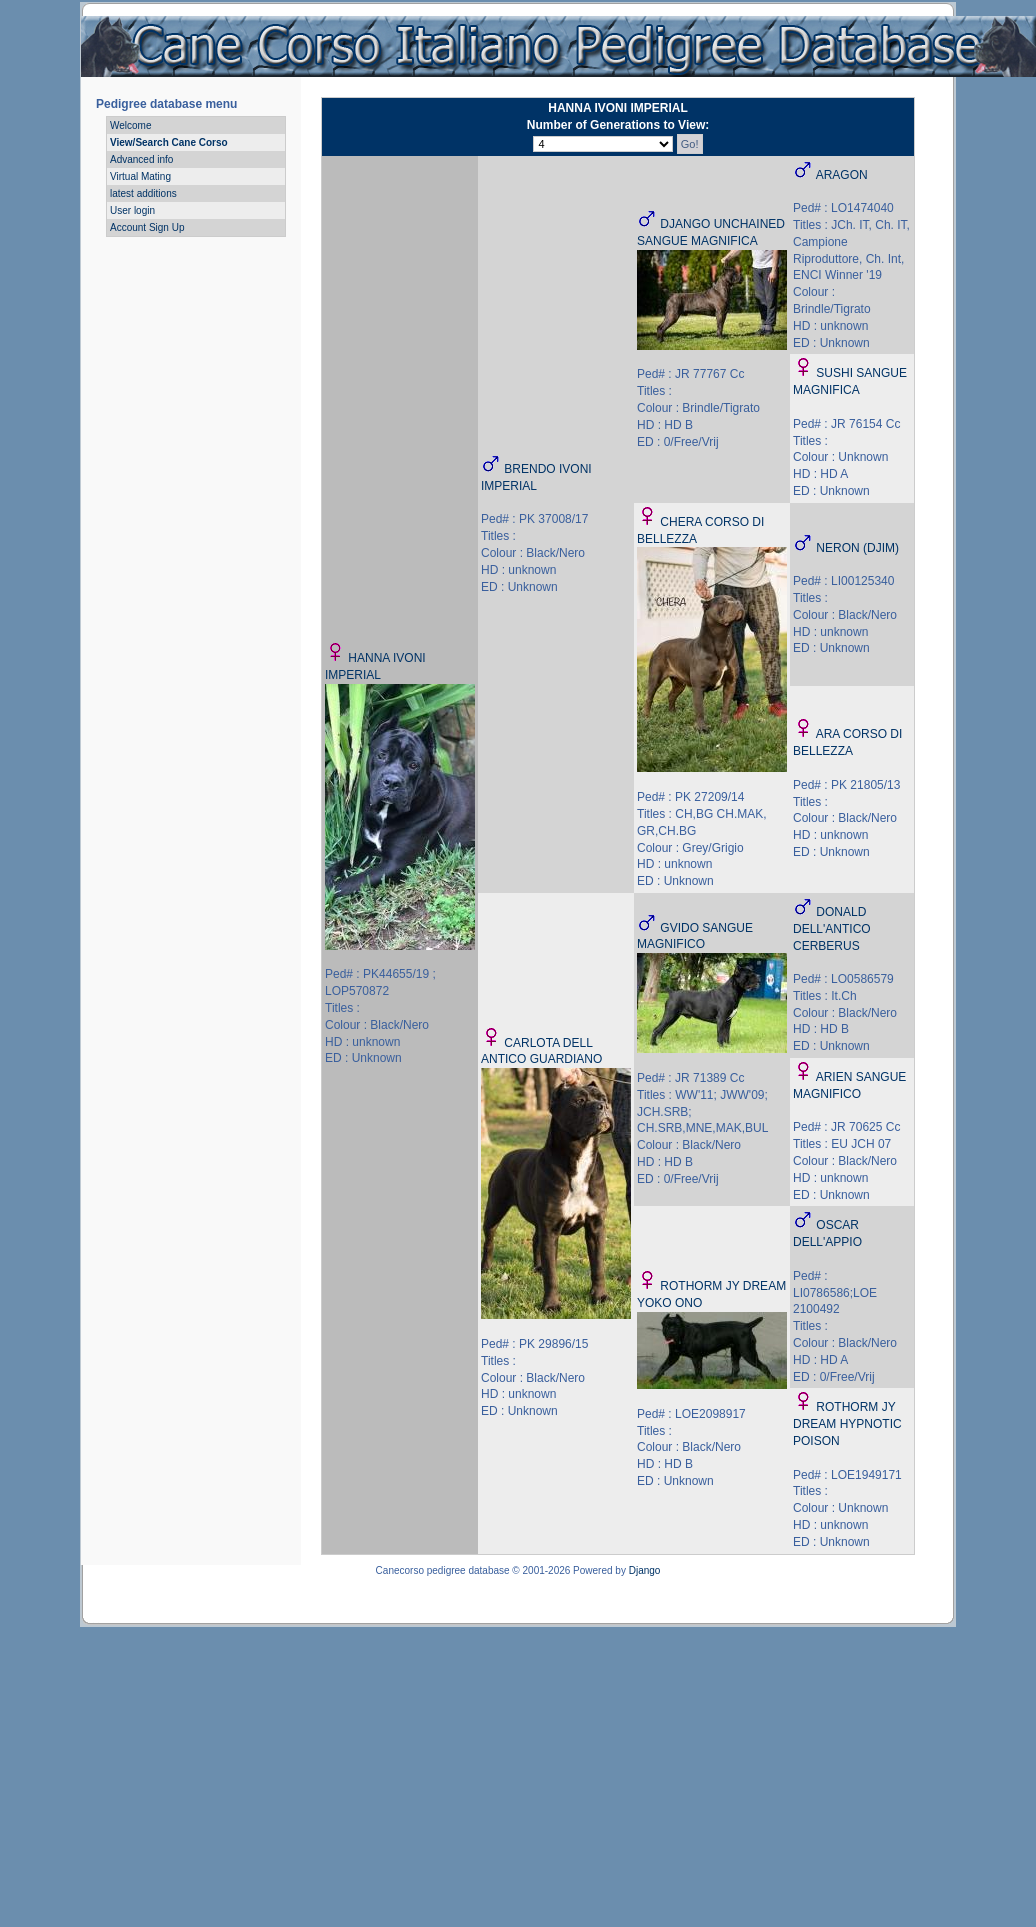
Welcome (131, 125)
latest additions (143, 193)
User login (132, 210)
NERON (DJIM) (857, 548)
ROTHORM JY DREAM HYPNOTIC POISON (847, 1424)
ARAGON (842, 175)
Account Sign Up (147, 227)
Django (645, 1570)
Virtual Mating (140, 176)
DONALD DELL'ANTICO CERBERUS (832, 929)
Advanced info (141, 159)
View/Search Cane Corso (169, 142)
